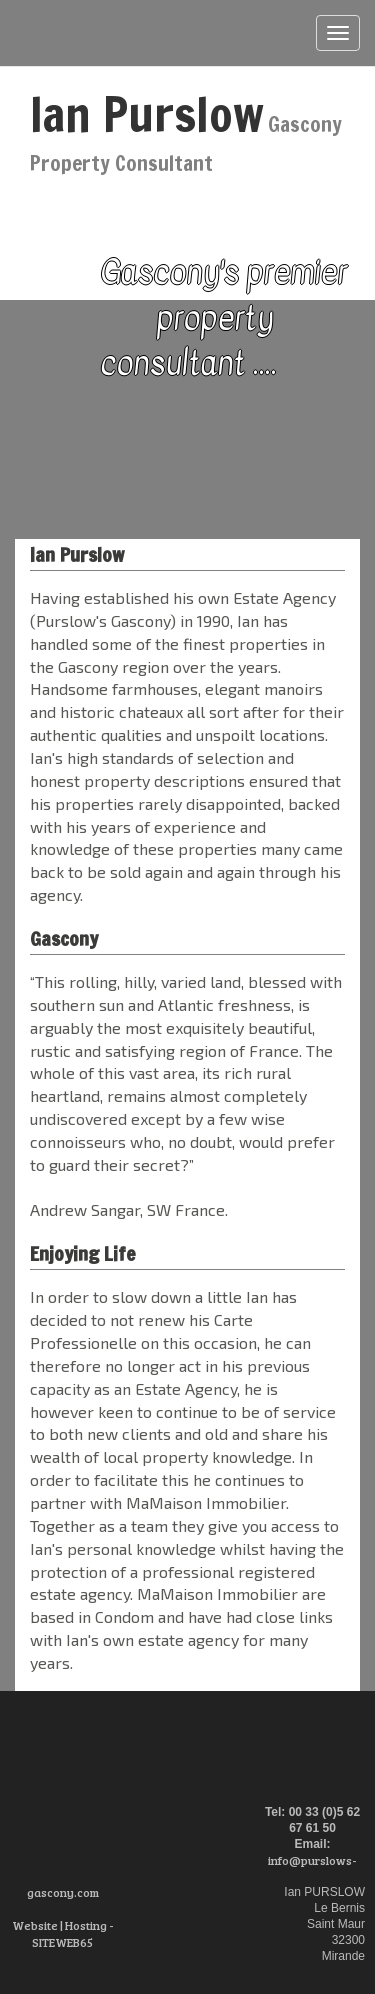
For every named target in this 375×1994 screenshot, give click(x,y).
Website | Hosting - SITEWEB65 (63, 1933)
